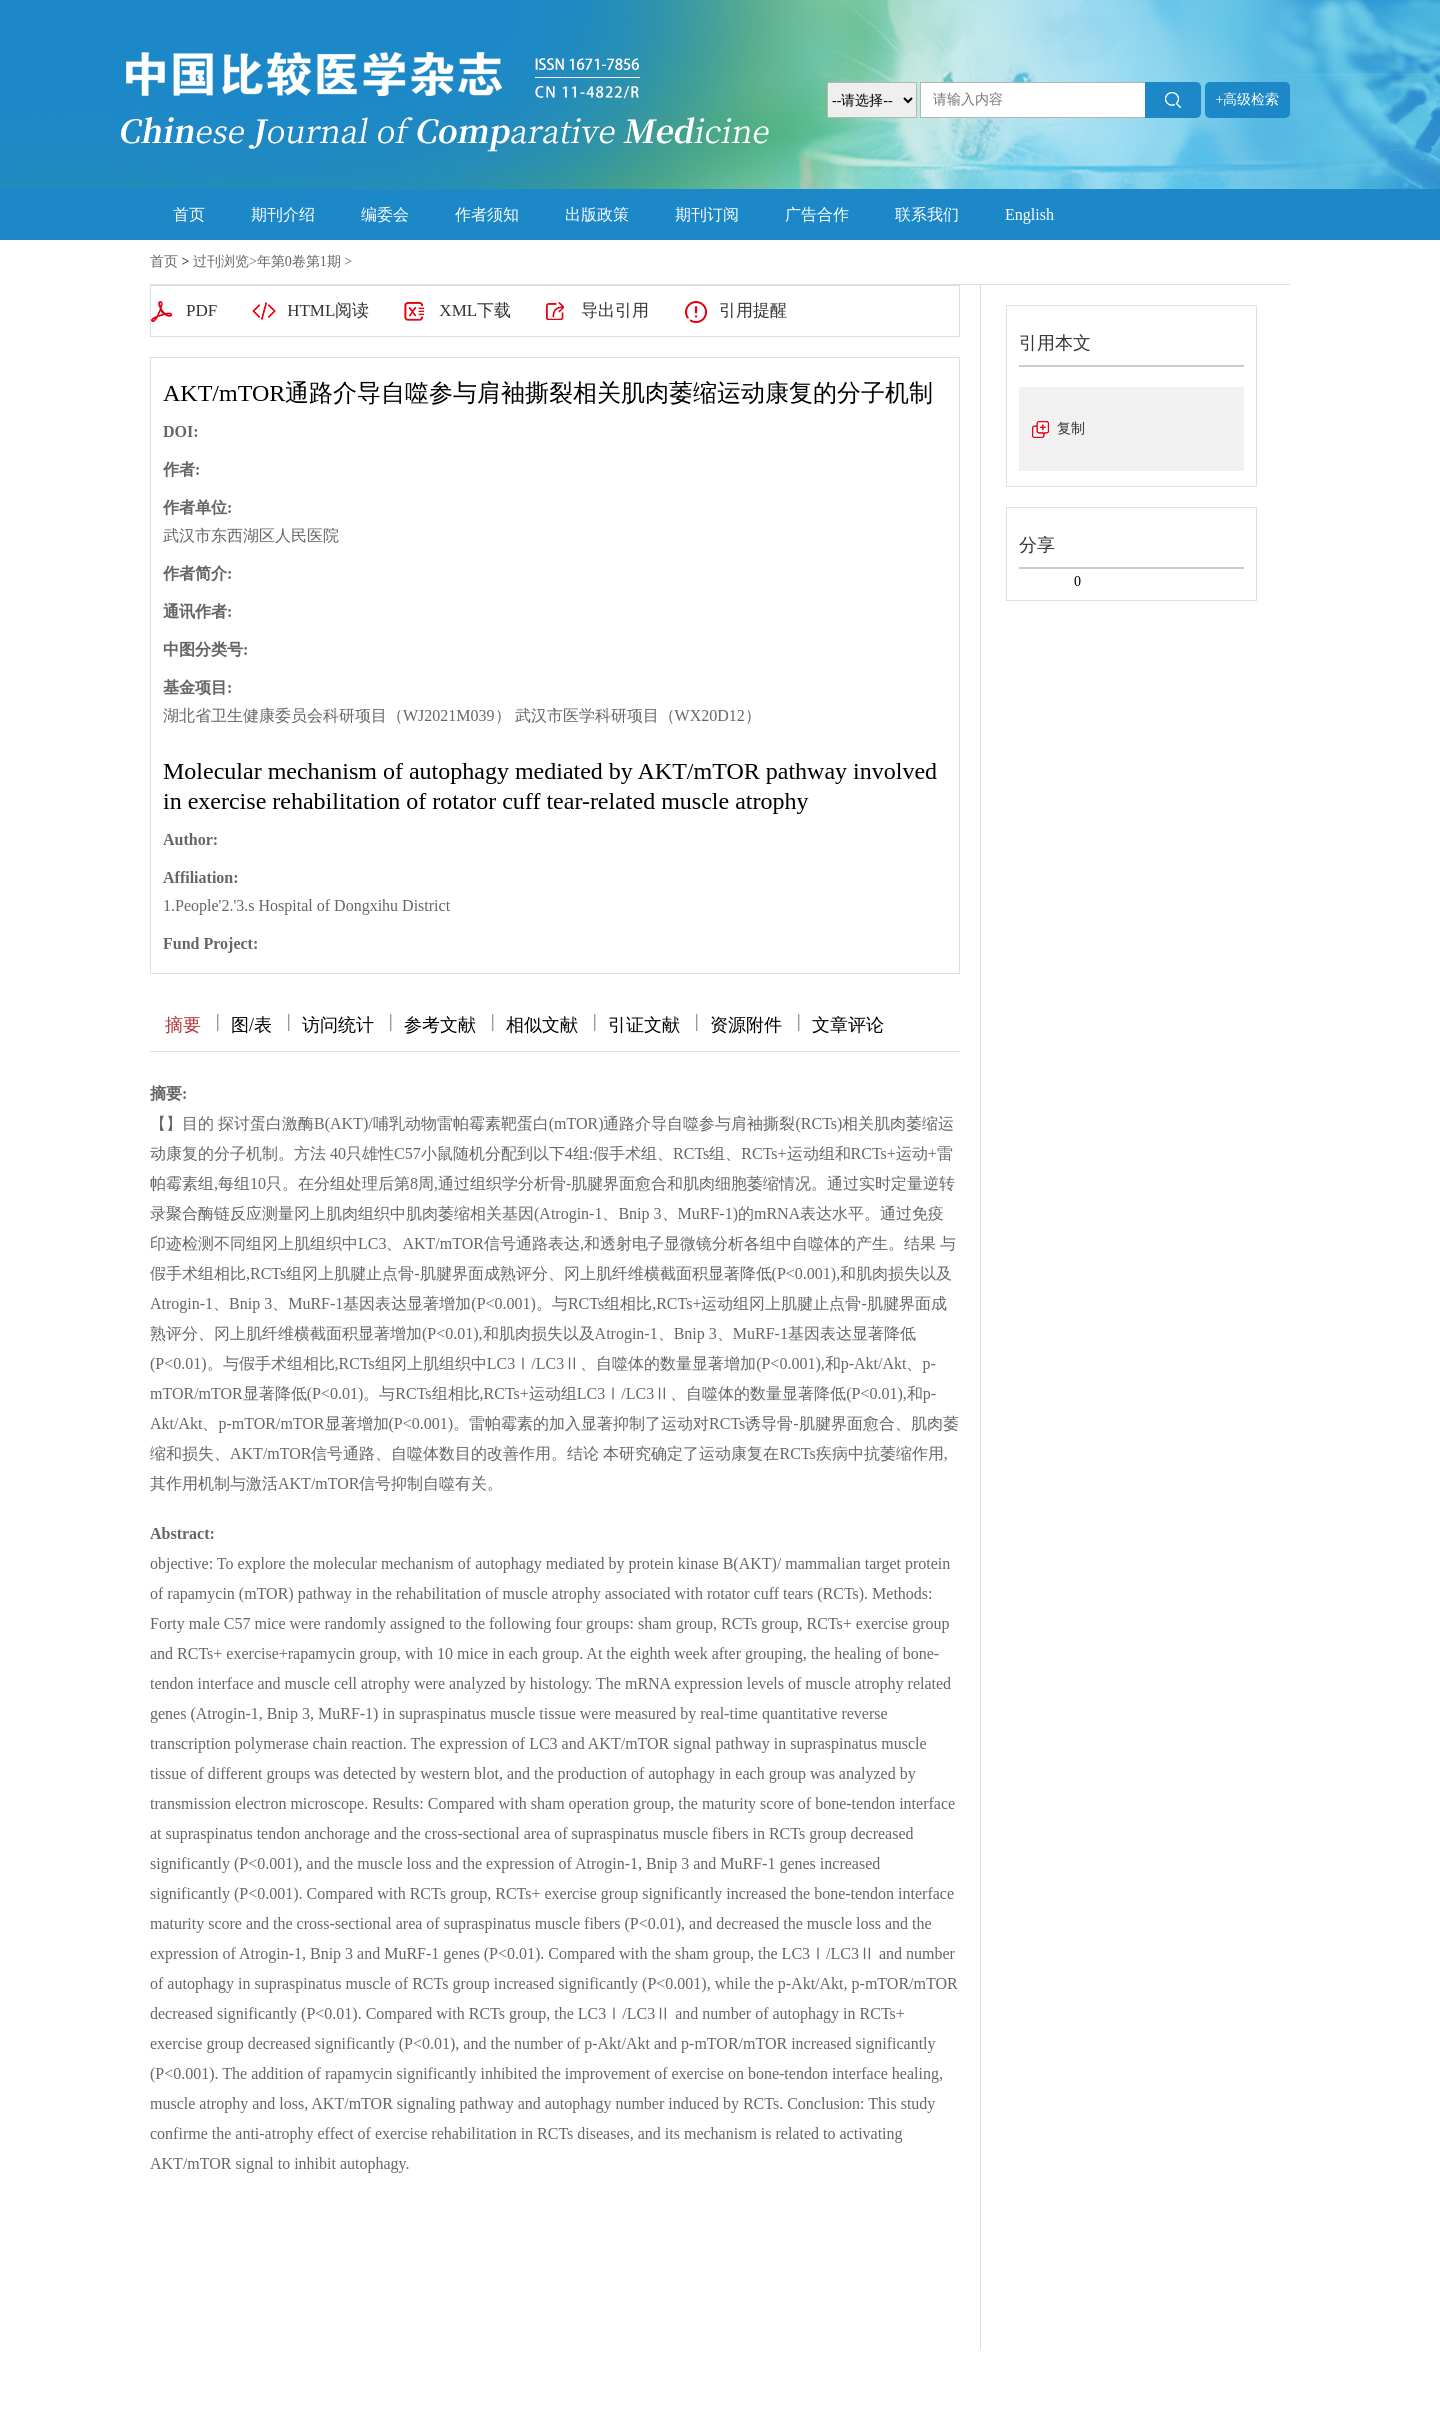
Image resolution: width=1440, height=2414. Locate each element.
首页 (189, 214)
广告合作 (817, 214)
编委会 (385, 214)
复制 (1071, 428)
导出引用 (615, 310)
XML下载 (475, 310)
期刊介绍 (283, 214)
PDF (201, 310)
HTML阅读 (328, 310)
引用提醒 (753, 310)
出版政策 (597, 214)
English (1029, 214)
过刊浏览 (221, 261)
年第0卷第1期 (299, 261)
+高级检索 (1248, 99)
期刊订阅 (707, 214)
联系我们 (927, 214)
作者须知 (487, 214)
